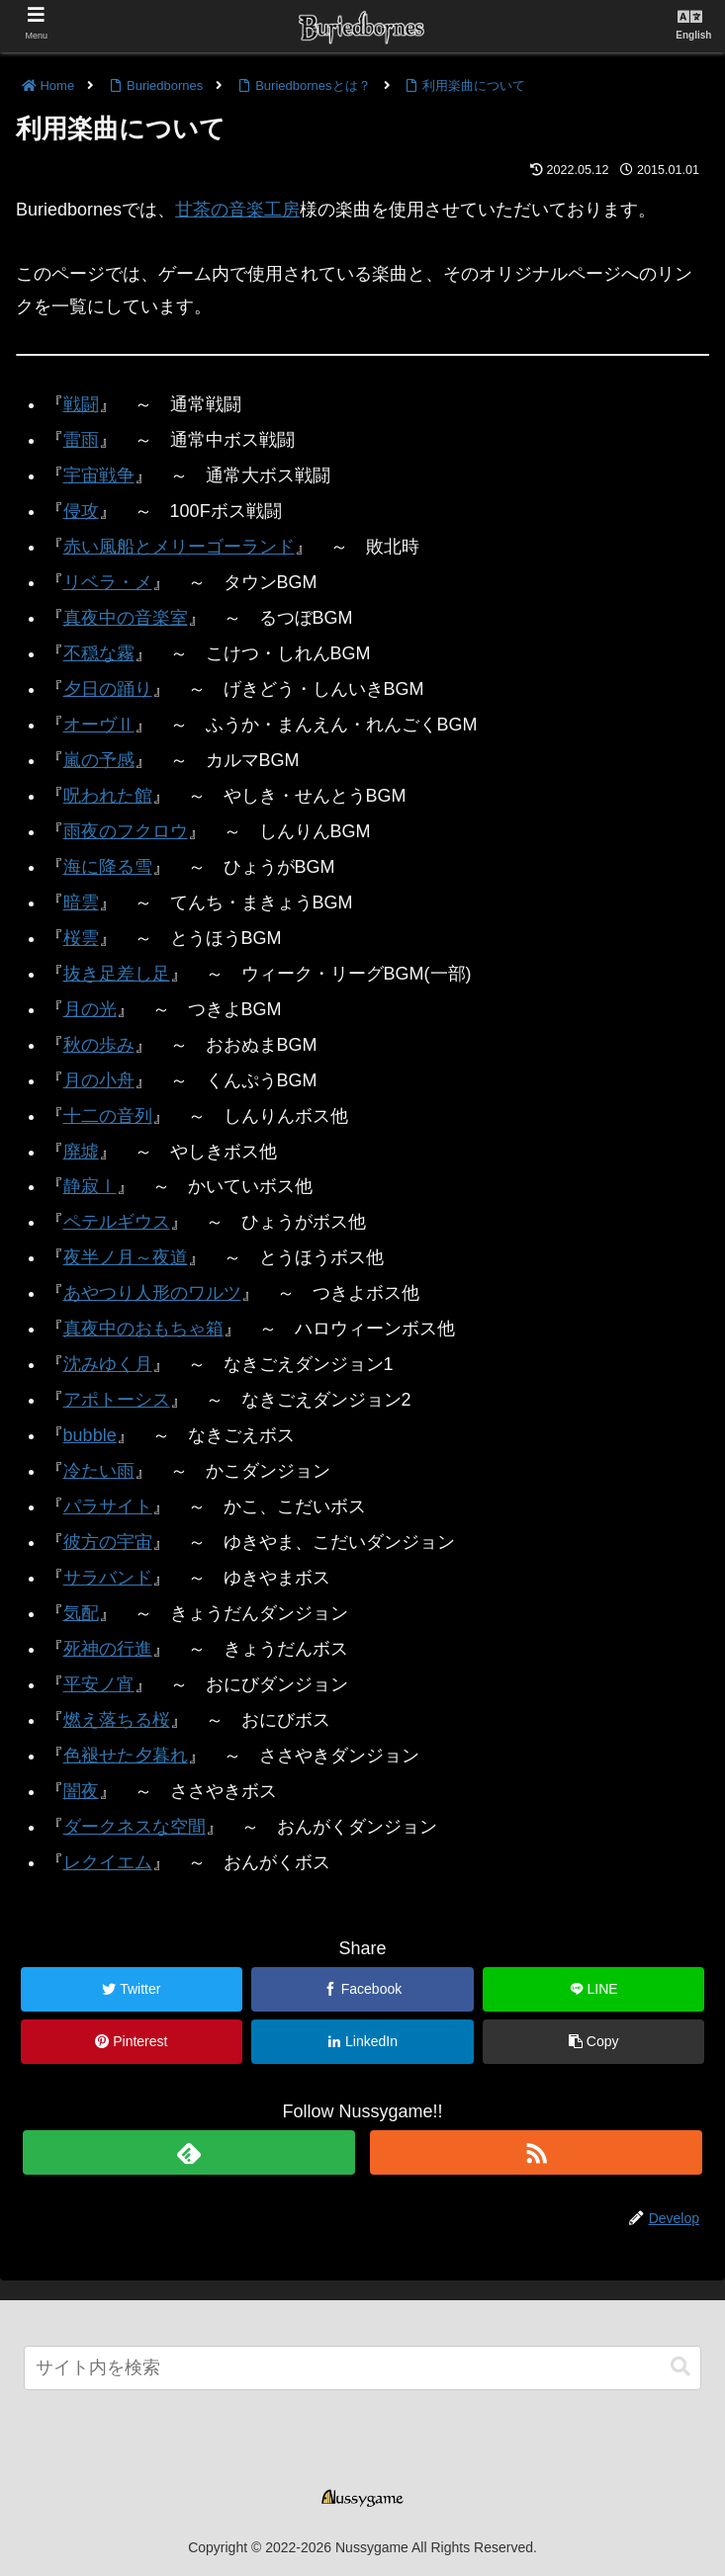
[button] (680, 2367)
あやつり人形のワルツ (152, 1293)
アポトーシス (116, 1400)
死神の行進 (107, 1649)
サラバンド (107, 1578)
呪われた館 (107, 796)
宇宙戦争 (99, 475)
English (693, 35)
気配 (81, 1613)
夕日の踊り (107, 689)
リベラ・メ (107, 582)
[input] (362, 2368)
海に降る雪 (107, 867)
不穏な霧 (99, 653)
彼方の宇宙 (107, 1542)
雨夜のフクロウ (125, 831)
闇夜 (81, 1791)
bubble (90, 1435)
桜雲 (81, 938)
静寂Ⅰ (90, 1186)
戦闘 (81, 404)
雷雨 (81, 440)
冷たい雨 (99, 1471)
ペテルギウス (116, 1222)
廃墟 (81, 1151)
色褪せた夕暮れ (125, 1755)
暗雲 (81, 902)
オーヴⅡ (99, 724)
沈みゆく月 (107, 1364)
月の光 (90, 1009)
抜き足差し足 (116, 974)
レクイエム (107, 1862)
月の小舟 (99, 1080)
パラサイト (107, 1506)
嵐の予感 (99, 760)
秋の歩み (99, 1045)
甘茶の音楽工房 (237, 209)
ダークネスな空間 (134, 1827)
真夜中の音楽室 (125, 618)
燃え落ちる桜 (116, 1720)
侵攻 (81, 511)
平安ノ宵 (99, 1684)
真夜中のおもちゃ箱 (143, 1328)
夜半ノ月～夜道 (125, 1257)
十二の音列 (107, 1116)
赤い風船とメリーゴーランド (179, 547)
